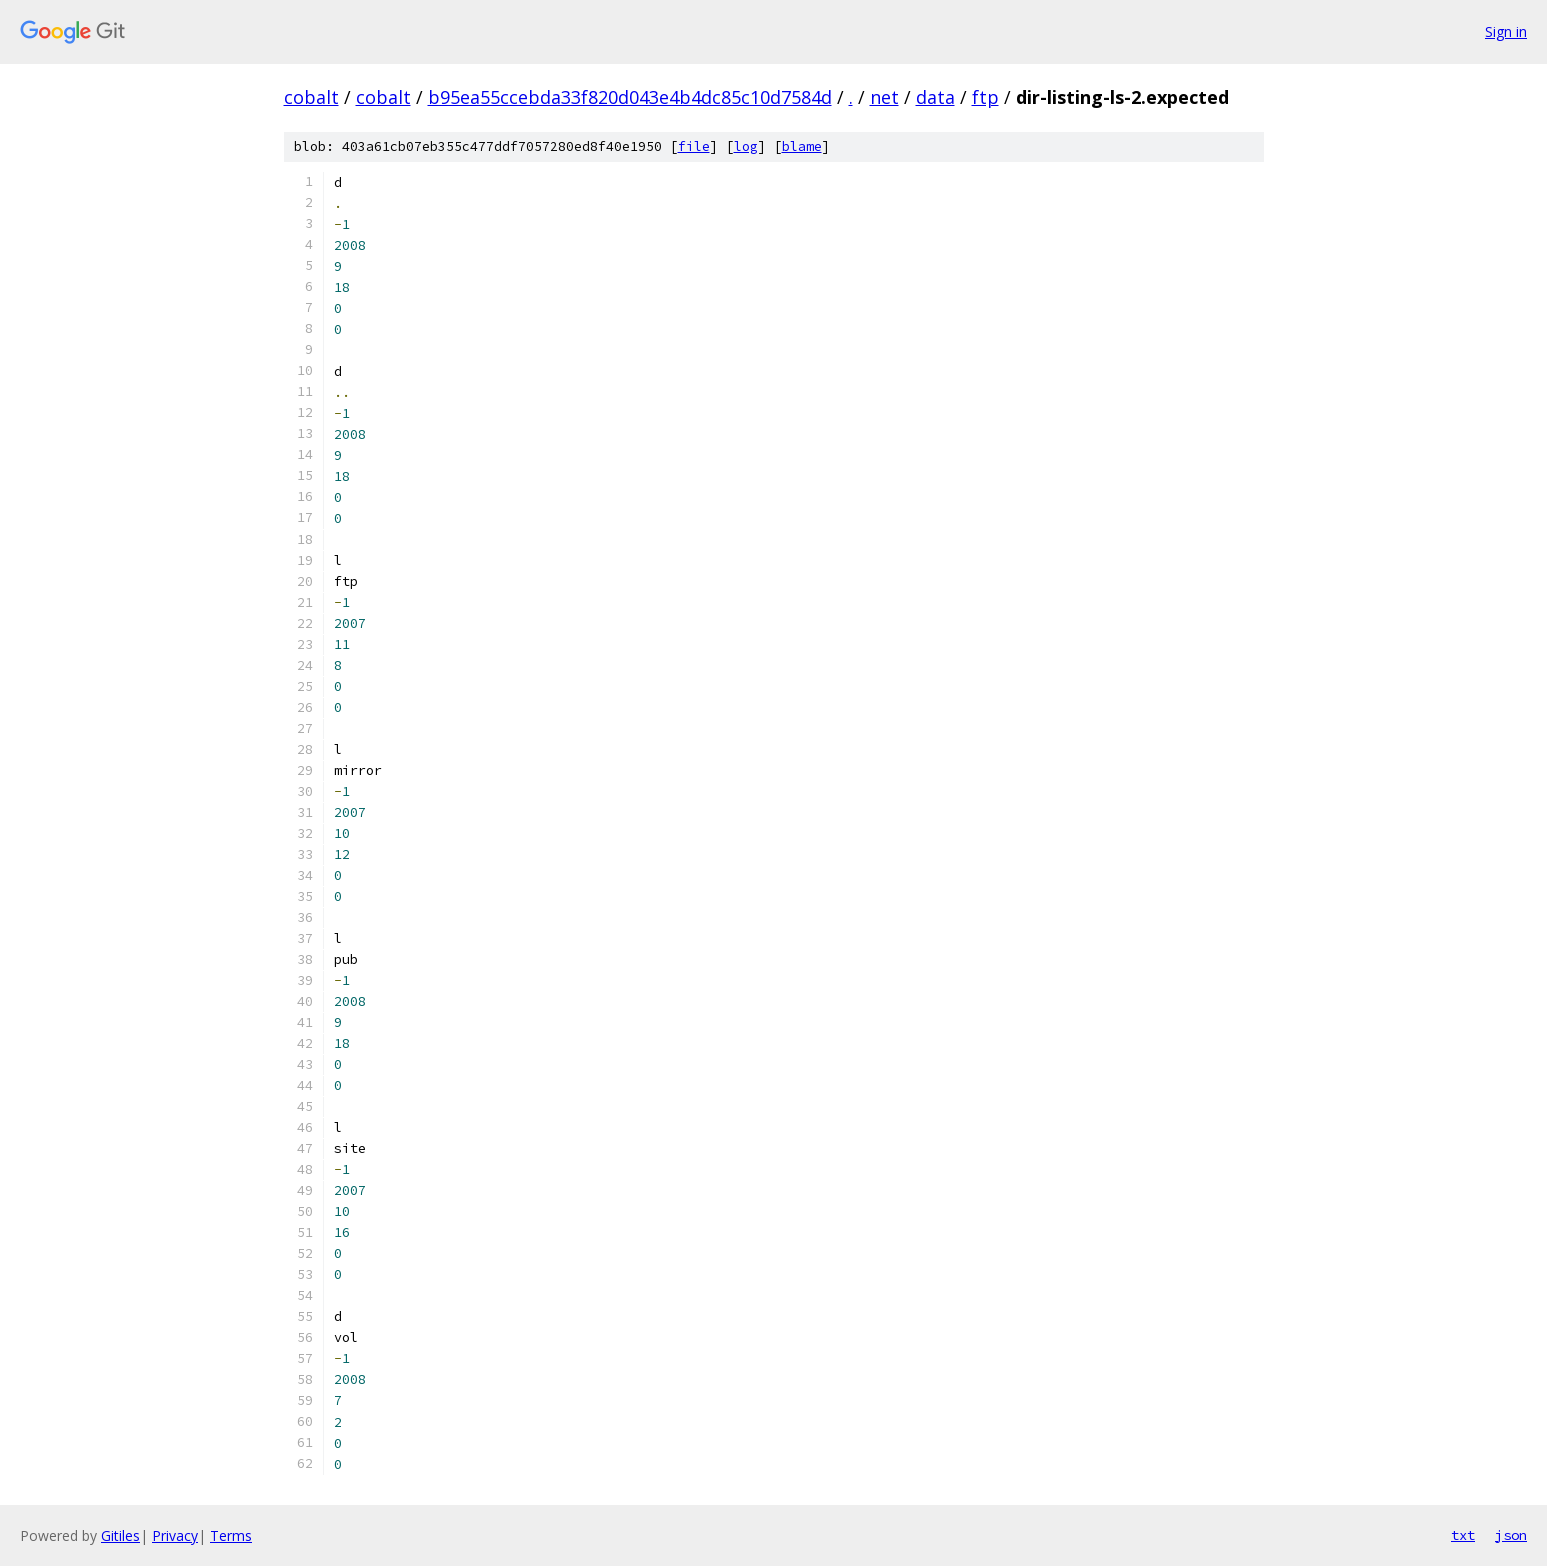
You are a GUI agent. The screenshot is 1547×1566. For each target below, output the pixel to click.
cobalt (311, 97)
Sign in (1506, 31)
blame (802, 146)
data (935, 97)
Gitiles (120, 1535)
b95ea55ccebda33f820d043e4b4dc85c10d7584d (630, 97)
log (746, 146)
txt (1463, 1535)
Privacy (175, 1535)
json (1511, 1535)
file (694, 146)
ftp (985, 97)
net (884, 97)
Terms (231, 1535)
